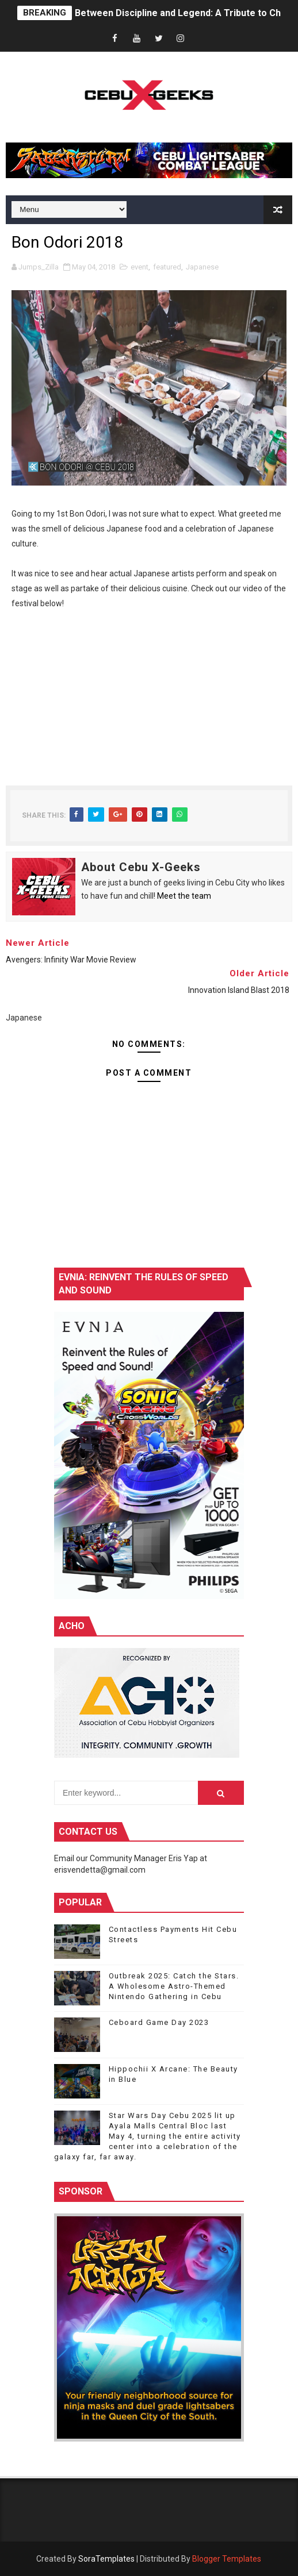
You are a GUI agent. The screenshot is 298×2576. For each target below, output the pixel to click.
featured (167, 267)
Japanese (202, 267)
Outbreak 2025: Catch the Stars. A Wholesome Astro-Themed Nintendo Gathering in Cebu (174, 1986)
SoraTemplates (106, 2558)
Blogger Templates (226, 2558)
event (139, 267)
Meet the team (184, 895)
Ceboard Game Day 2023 (159, 2022)
